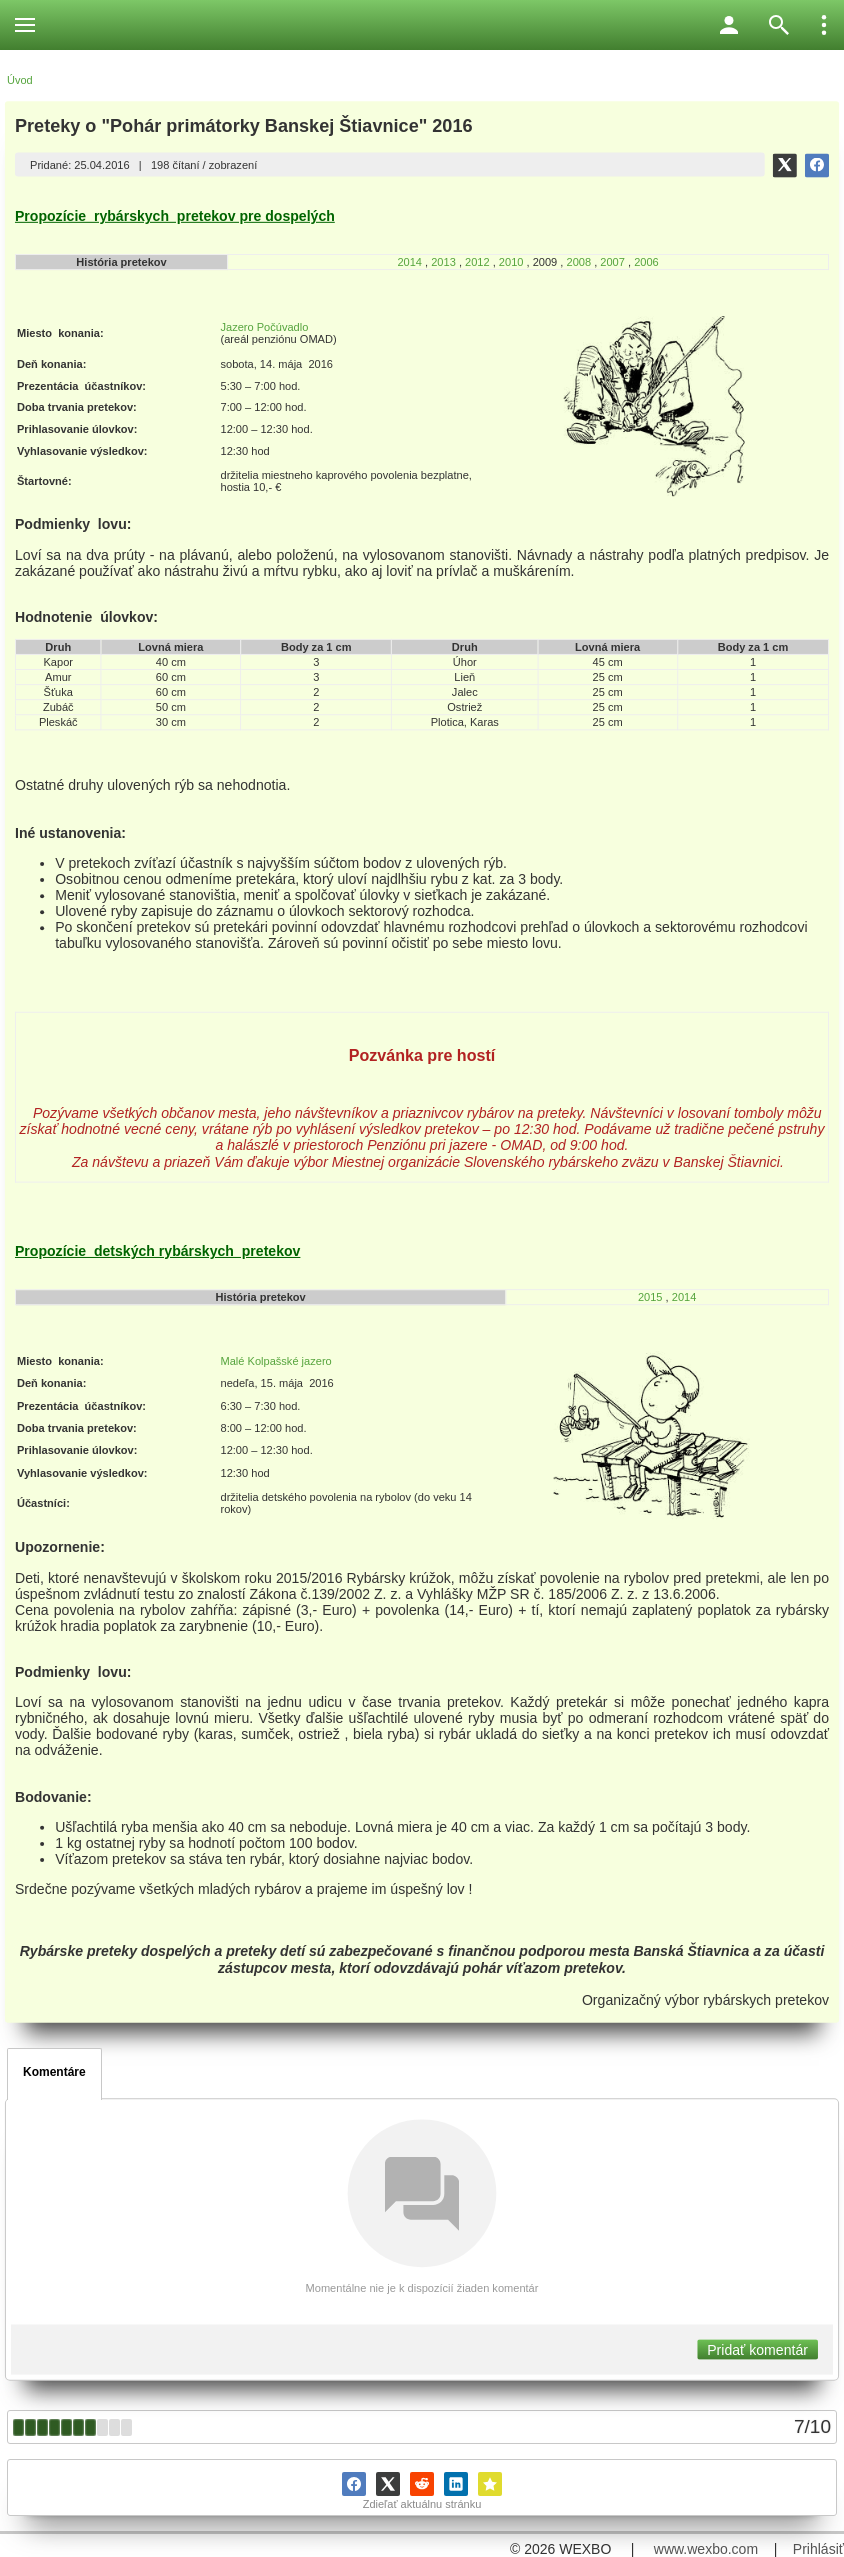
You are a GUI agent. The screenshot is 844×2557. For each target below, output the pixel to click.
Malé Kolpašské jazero (275, 1361)
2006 (646, 262)
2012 (477, 262)
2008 (578, 262)
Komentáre (54, 2072)
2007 (612, 262)
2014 (409, 262)
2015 (650, 1297)
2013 (443, 262)
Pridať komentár (757, 2350)
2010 (513, 262)
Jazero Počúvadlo (264, 327)
